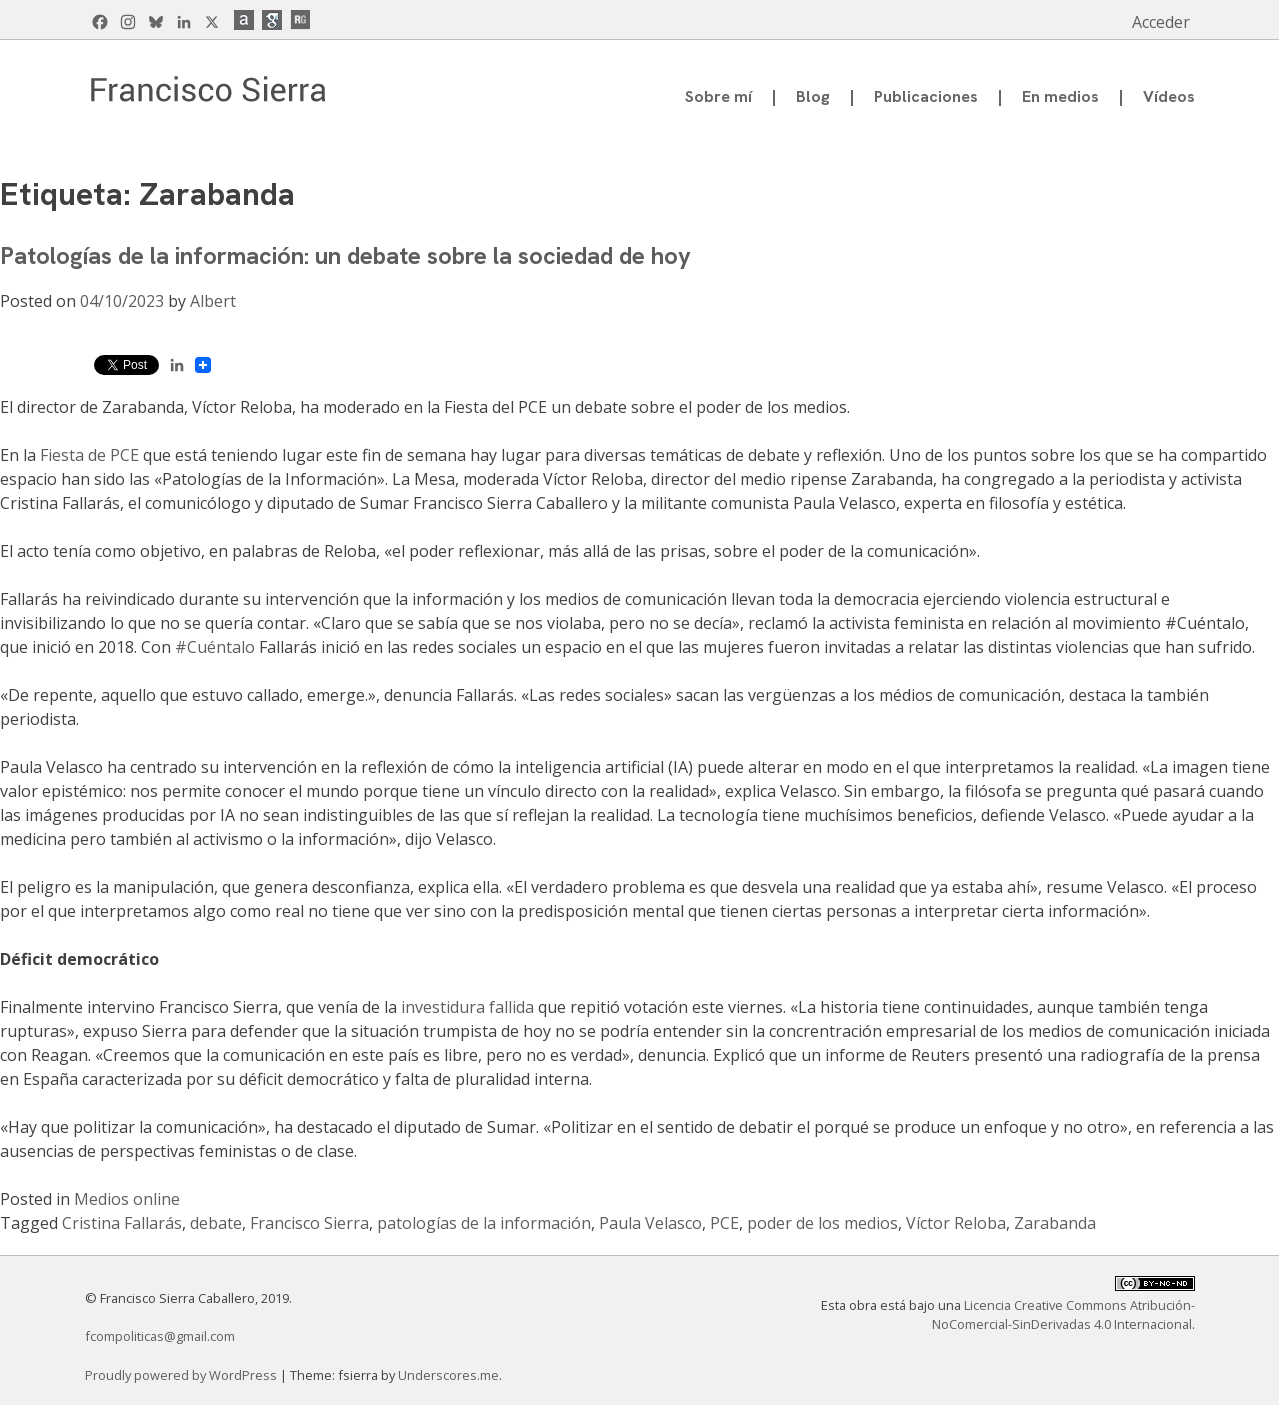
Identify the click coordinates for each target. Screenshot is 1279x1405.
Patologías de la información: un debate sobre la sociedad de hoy (345, 255)
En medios (1060, 96)
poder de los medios (822, 1223)
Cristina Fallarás (122, 1223)
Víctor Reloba (956, 1223)
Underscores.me (448, 1375)
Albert (213, 301)
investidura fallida (467, 1007)
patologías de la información (484, 1223)
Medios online (127, 1199)
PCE (724, 1223)
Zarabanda (1055, 1223)
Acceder (1161, 22)
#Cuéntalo (215, 647)
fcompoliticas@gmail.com (160, 1336)
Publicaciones (926, 96)
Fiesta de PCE (89, 455)
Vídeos (1169, 96)
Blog (813, 96)
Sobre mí (718, 96)
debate (216, 1223)
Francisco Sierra (309, 1223)
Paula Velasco (650, 1223)
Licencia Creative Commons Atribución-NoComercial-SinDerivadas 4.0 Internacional (1063, 1314)
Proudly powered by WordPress (182, 1375)
